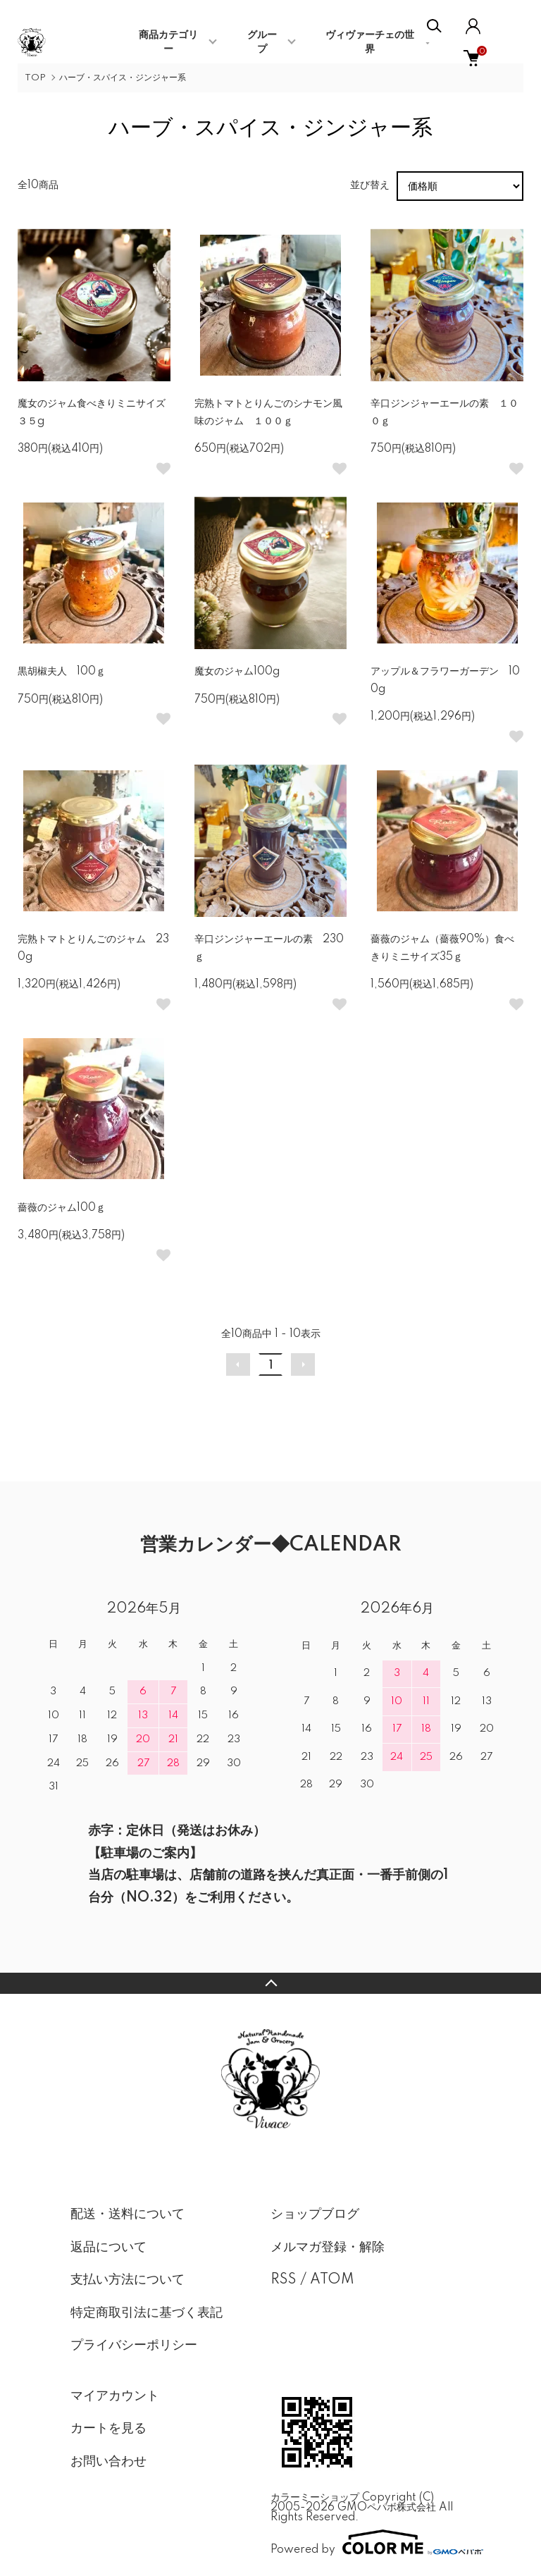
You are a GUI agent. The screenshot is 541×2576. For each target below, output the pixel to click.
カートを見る (108, 2429)
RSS (283, 2280)
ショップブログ (314, 2214)
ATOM (332, 2280)
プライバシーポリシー (133, 2345)
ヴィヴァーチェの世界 (369, 42)
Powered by (370, 2542)
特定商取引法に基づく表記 (146, 2313)
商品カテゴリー (168, 42)
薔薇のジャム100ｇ (62, 1208)
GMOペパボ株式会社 (386, 2507)
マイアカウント (114, 2396)
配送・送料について (127, 2214)
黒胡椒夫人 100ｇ (62, 671)
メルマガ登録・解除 (327, 2248)
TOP (35, 77)
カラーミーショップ (314, 2497)
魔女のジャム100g (237, 671)
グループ (262, 42)
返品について (108, 2248)
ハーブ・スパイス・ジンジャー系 (122, 77)
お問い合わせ (108, 2462)
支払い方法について (127, 2280)
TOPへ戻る (270, 1983)
